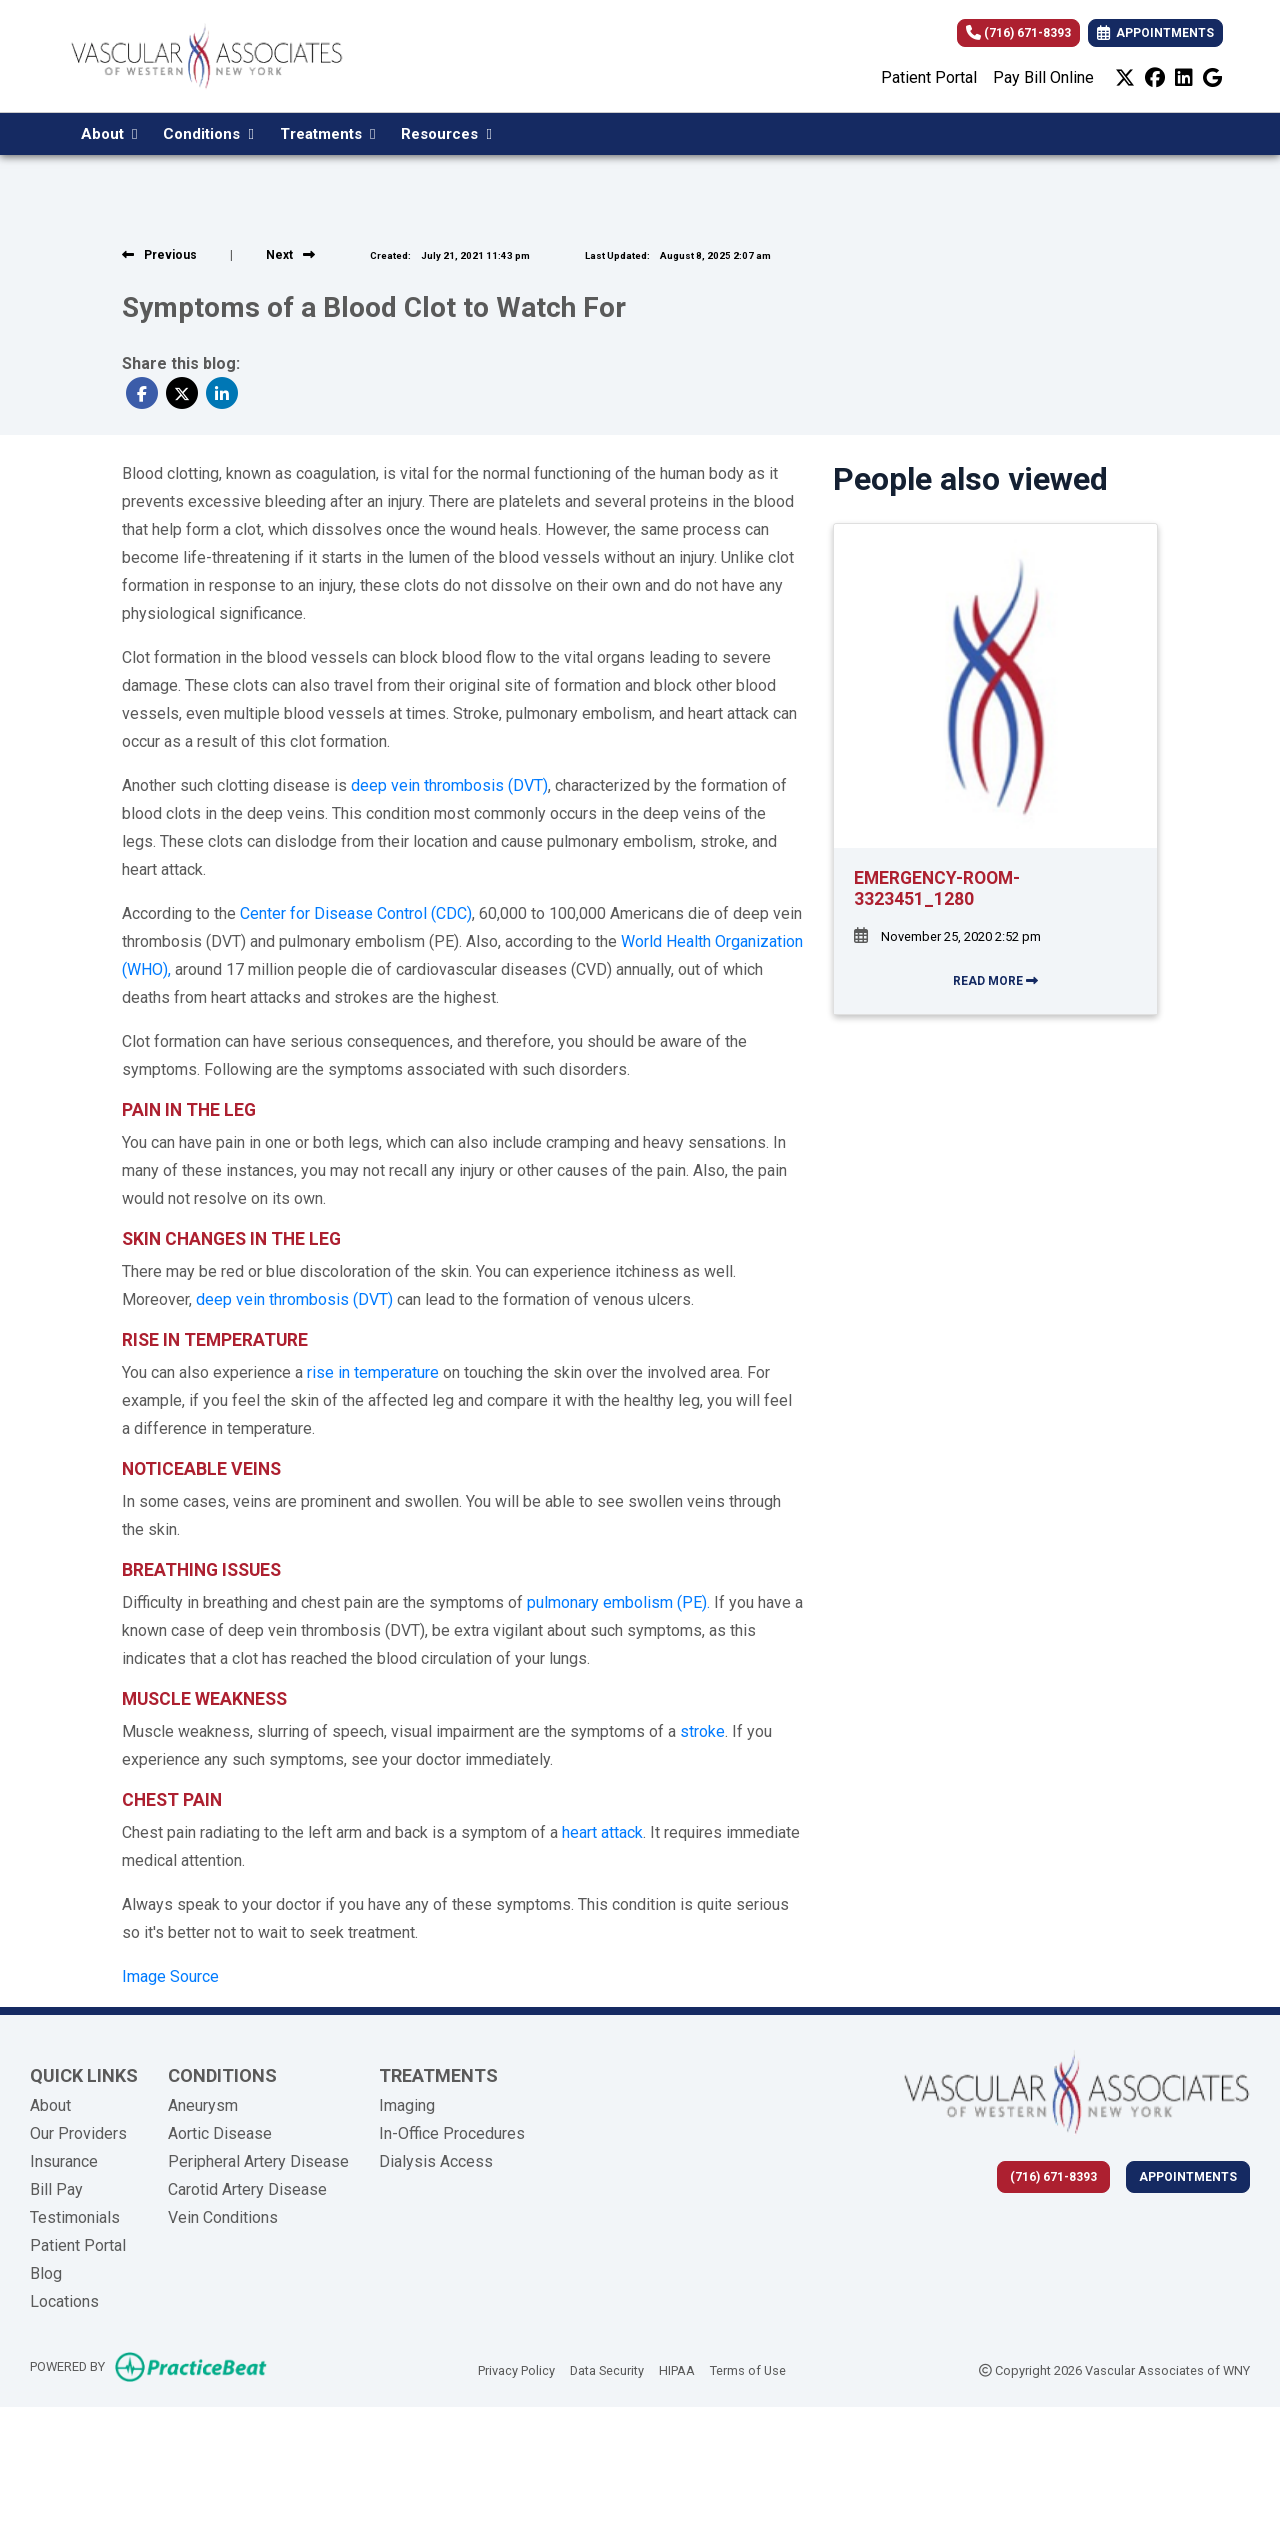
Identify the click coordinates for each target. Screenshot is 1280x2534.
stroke (702, 1731)
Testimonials (75, 2217)
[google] (1212, 78)
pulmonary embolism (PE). (618, 1602)
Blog (46, 2273)
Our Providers (78, 2133)
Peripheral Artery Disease (258, 2161)
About (50, 2105)
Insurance (64, 2161)
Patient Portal (929, 77)
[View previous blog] (159, 255)
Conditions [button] (208, 134)
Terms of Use (748, 2369)
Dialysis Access (436, 2161)
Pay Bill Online (1043, 77)
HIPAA (677, 2369)
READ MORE (995, 981)
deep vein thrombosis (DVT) (449, 785)
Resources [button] (446, 134)
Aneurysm (203, 2105)
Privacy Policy (516, 2369)
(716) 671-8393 (1018, 33)
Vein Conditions (223, 2217)
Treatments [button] (327, 134)
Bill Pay (56, 2189)
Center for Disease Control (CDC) (356, 913)
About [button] (109, 134)
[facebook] (1155, 78)
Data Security (607, 2369)
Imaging (407, 2105)
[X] (1125, 78)
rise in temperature (373, 1372)
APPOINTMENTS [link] (1155, 33)
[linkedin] (1184, 78)
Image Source (170, 1976)
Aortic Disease (220, 2133)
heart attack (602, 1832)
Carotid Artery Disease (247, 2189)
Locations (64, 2301)
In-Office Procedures (452, 2133)
